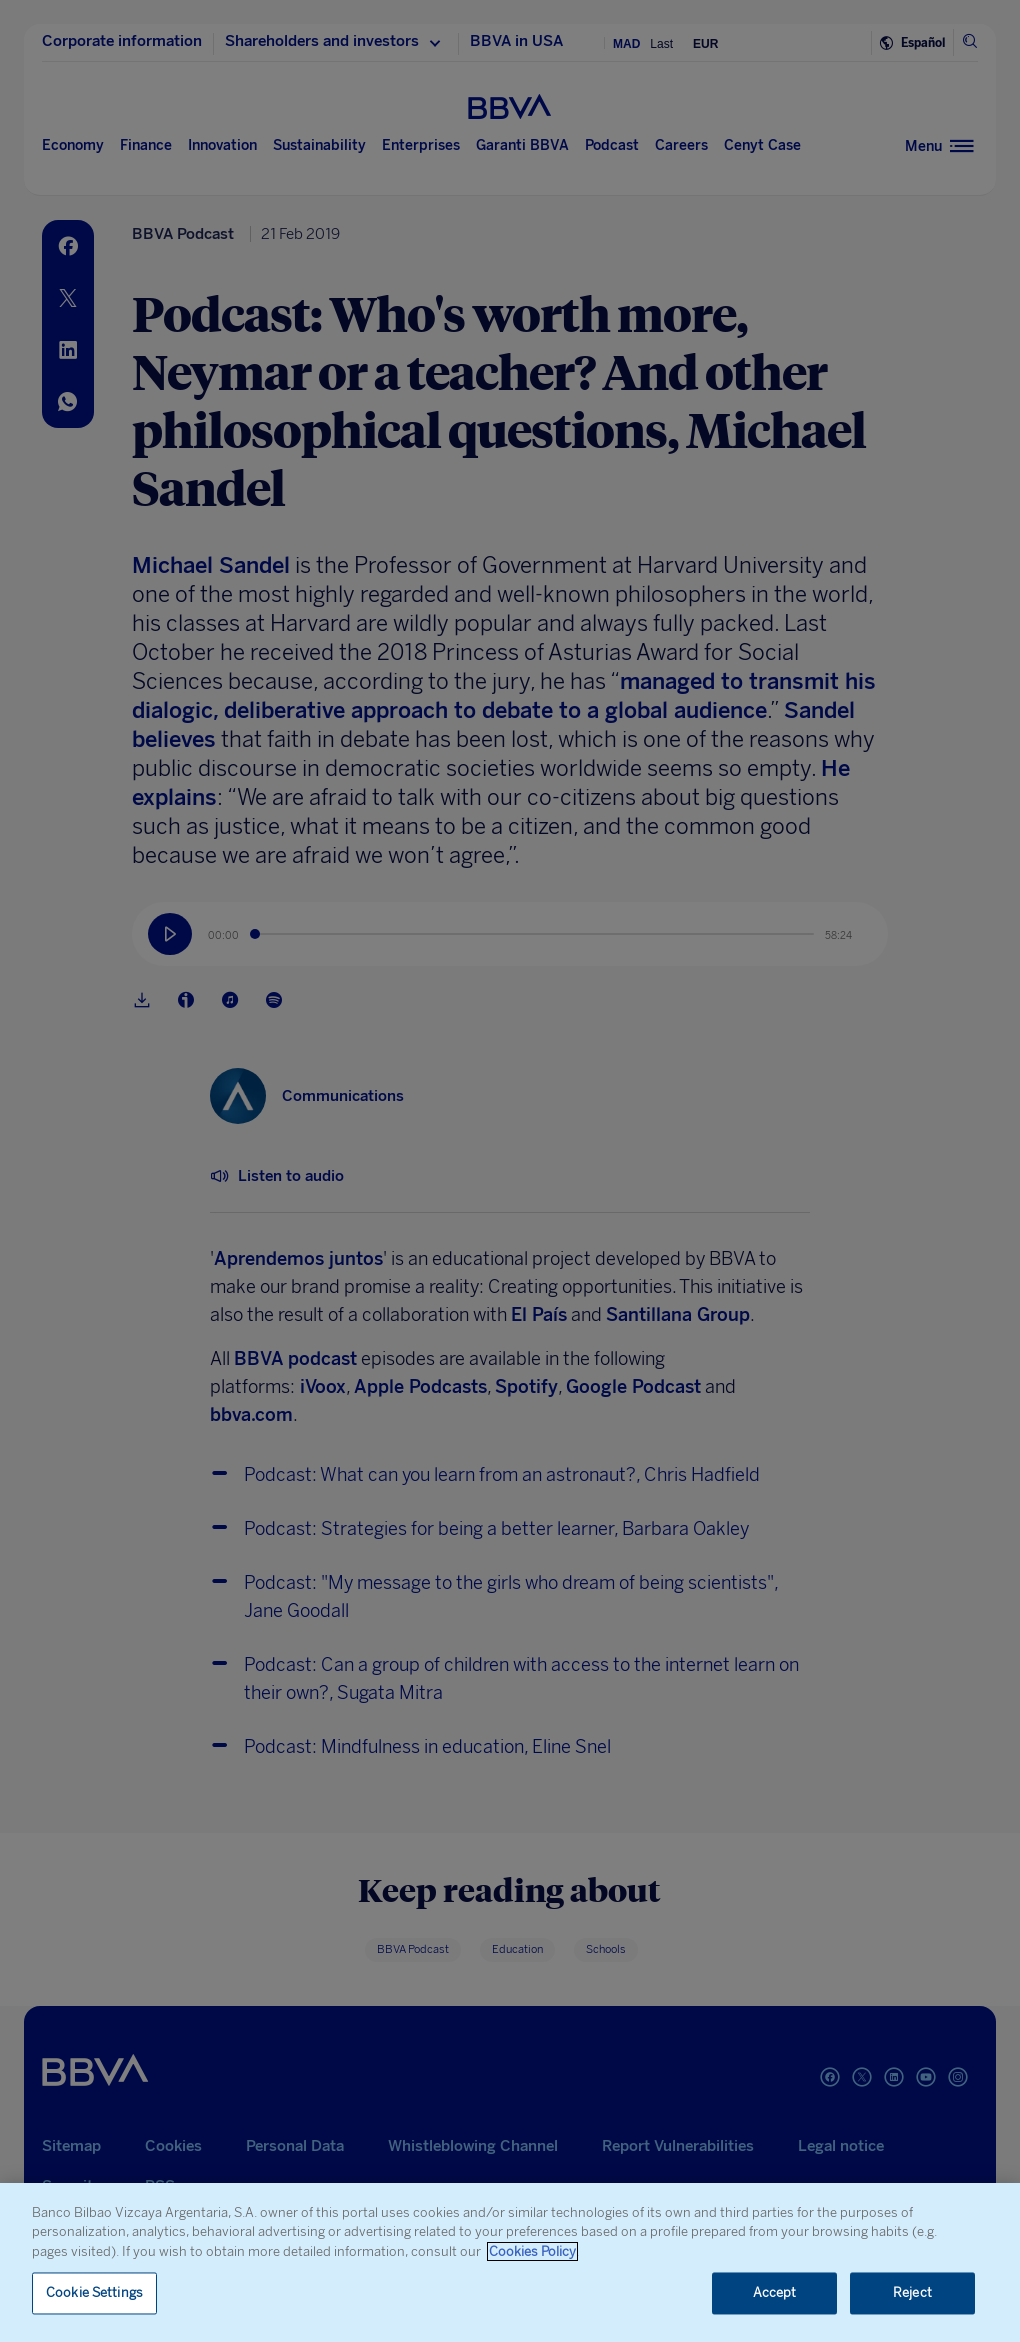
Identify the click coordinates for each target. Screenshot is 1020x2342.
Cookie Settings (94, 2293)
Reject (912, 2293)
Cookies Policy (532, 2251)
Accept (775, 2293)
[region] (510, 2262)
